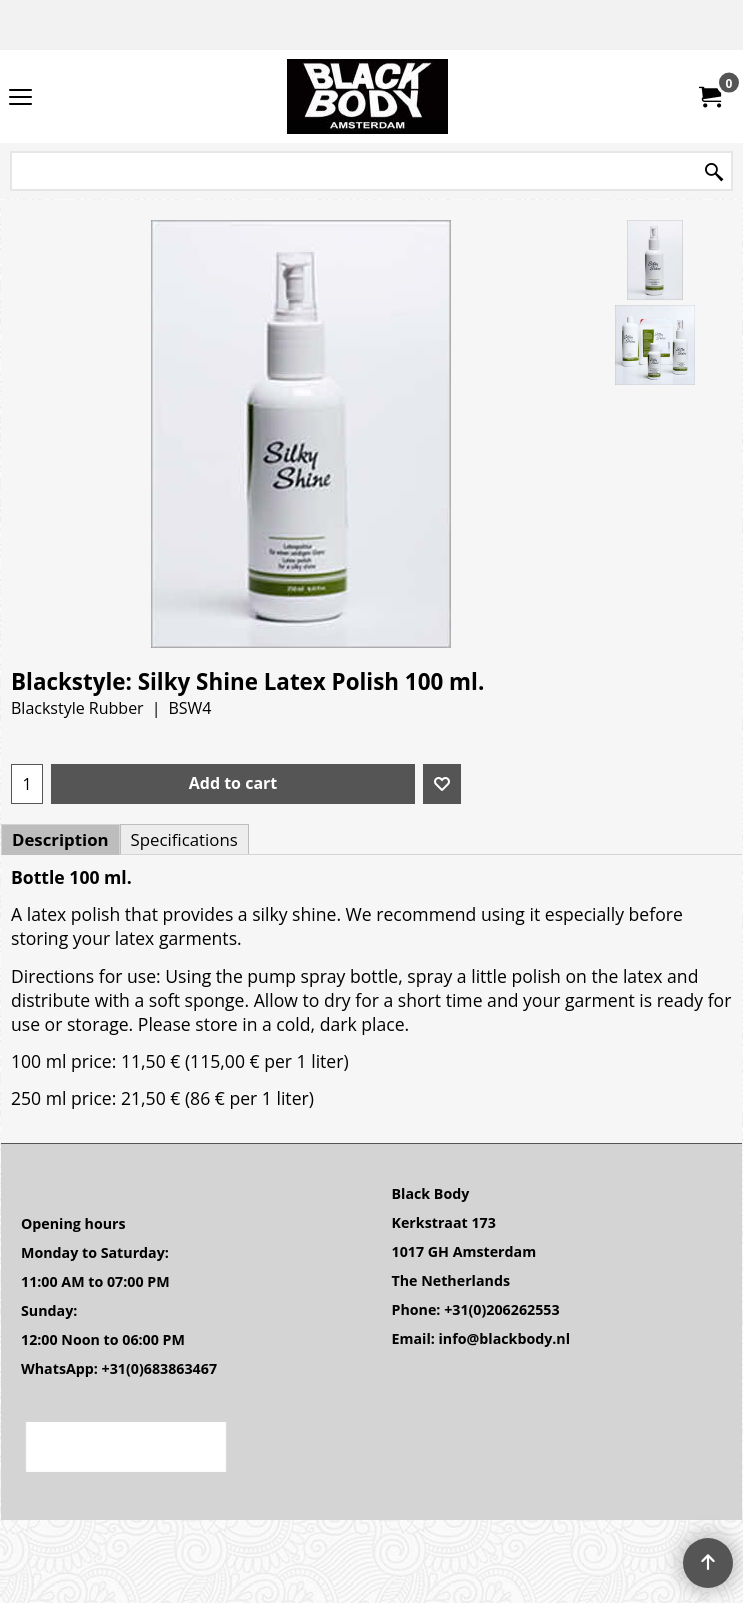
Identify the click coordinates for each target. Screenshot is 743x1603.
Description (60, 839)
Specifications (184, 839)
